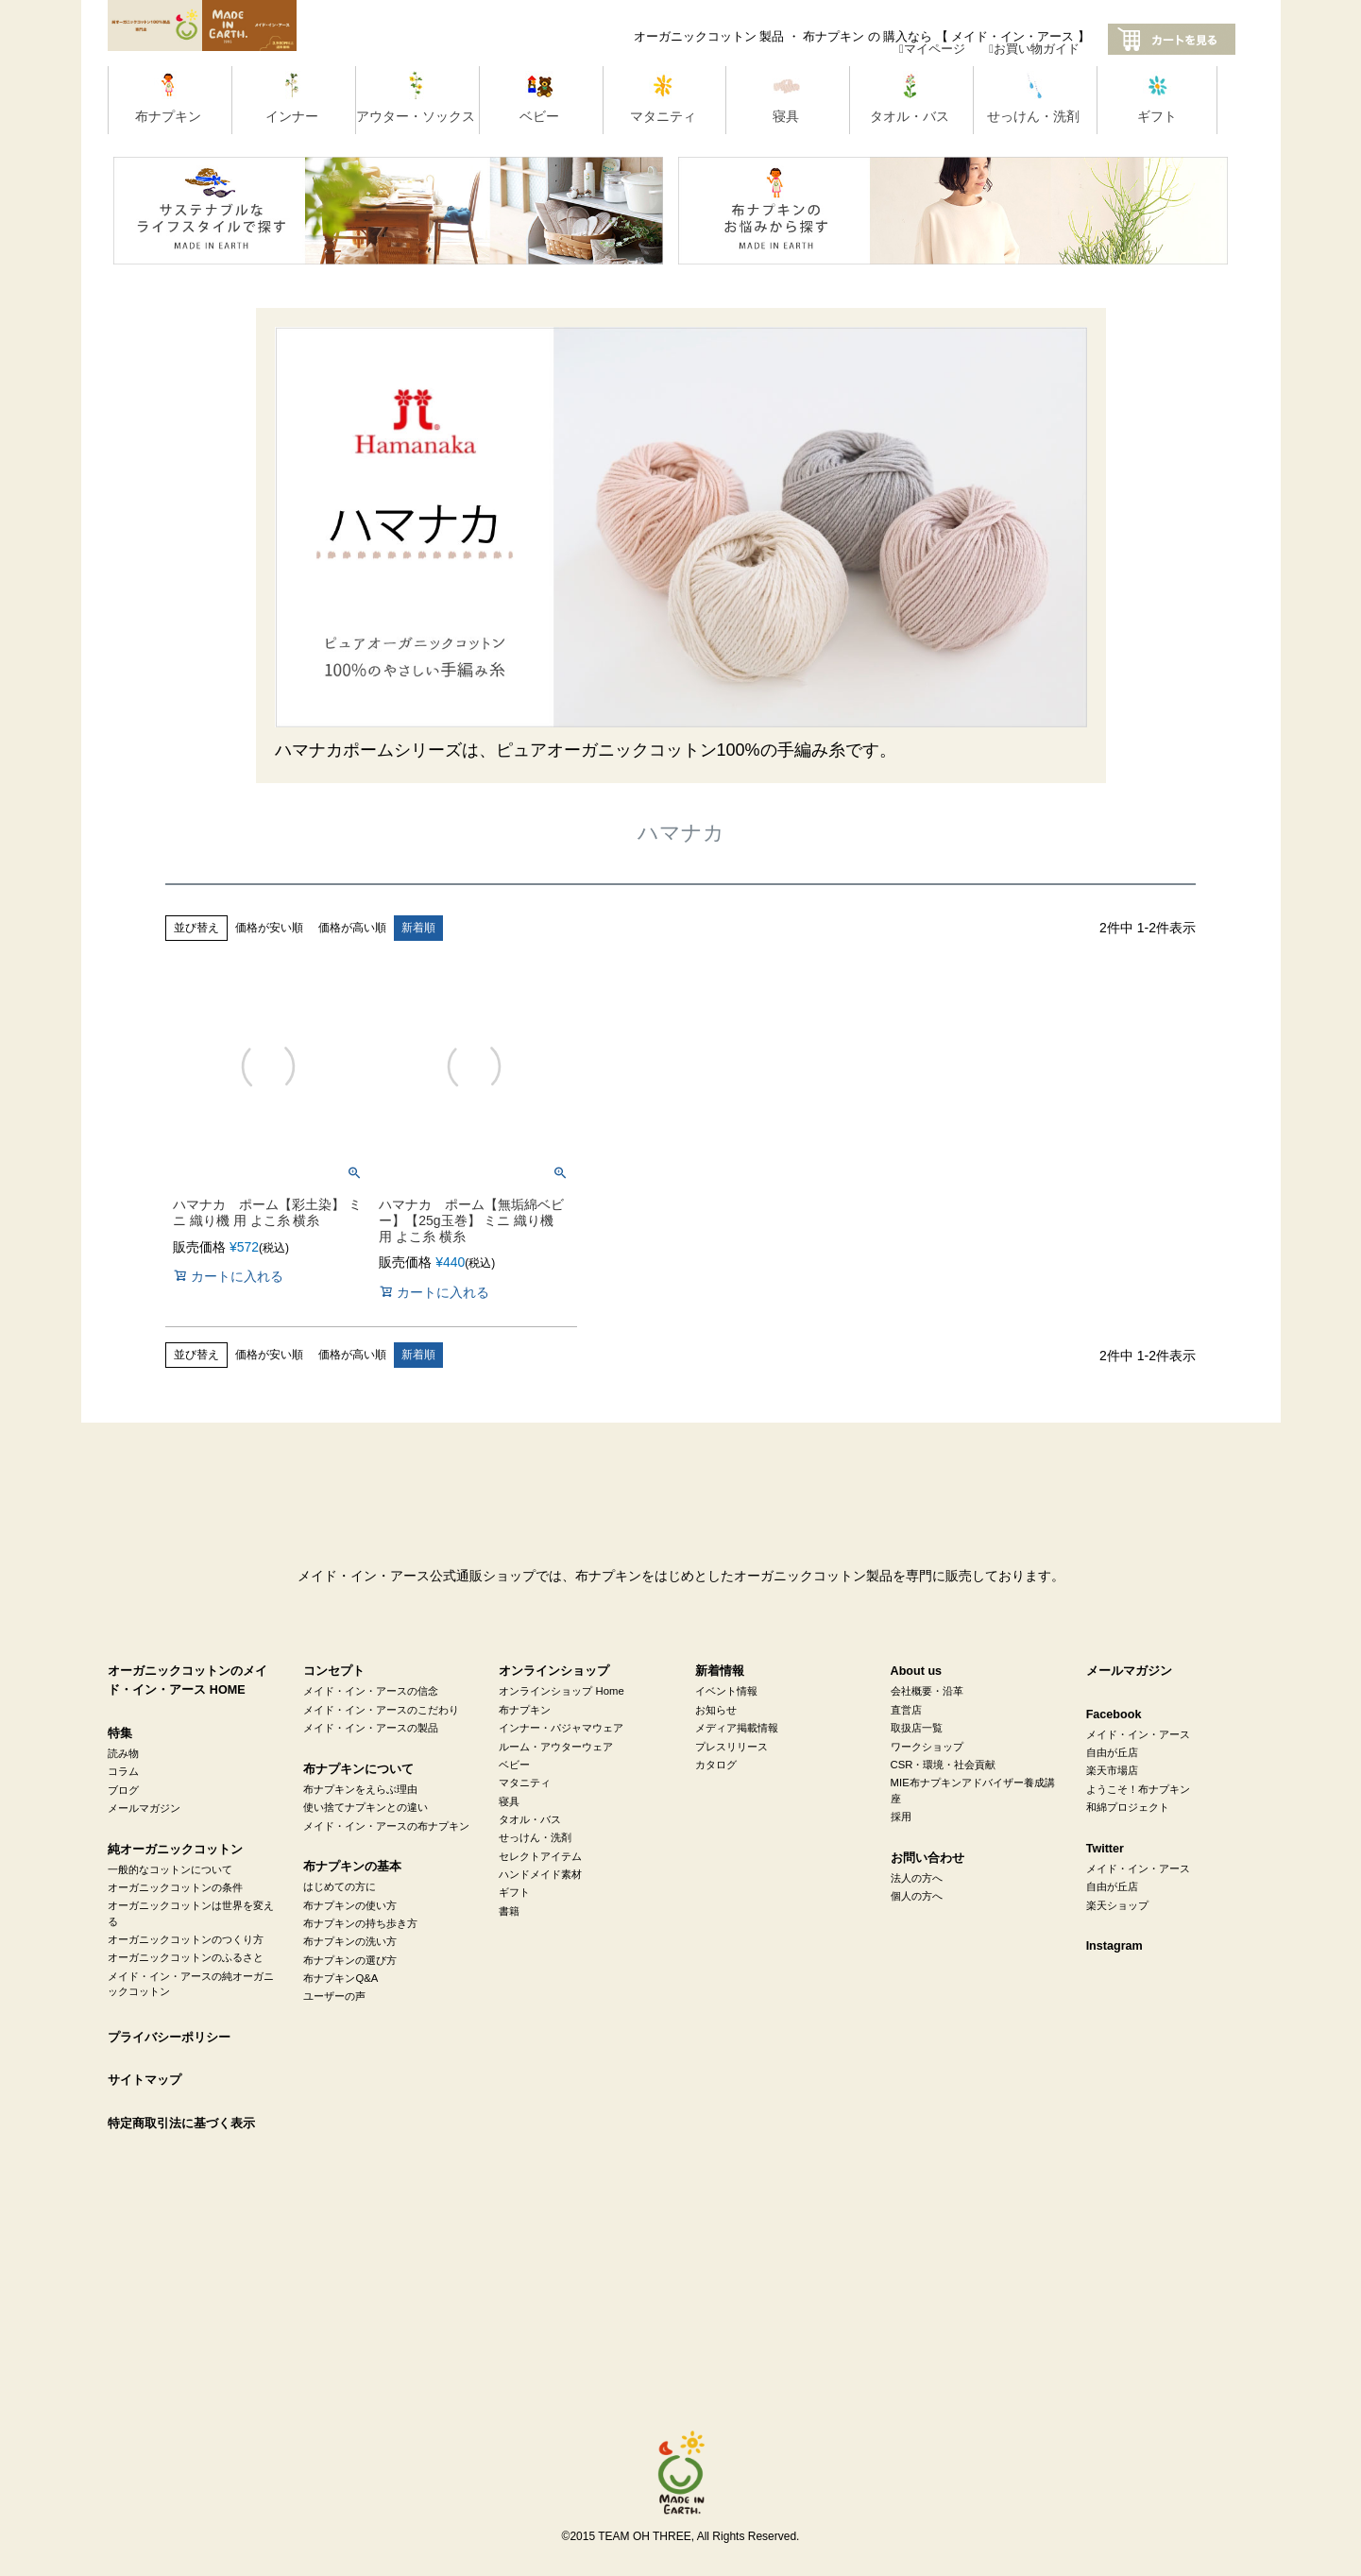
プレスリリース (731, 1746)
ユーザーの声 (334, 1996)
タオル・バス (530, 1819)
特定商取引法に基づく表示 (181, 2123)
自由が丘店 (1112, 1752)
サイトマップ (144, 2080)
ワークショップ (927, 1746)
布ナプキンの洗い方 (350, 1941)
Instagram (1114, 1946)
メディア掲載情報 (736, 1727)
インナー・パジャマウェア (561, 1727)
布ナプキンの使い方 (350, 1905)
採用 (901, 1816)
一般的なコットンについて (170, 1869)
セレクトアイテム (540, 1856)
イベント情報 (726, 1691)
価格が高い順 (352, 927)
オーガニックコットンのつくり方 (186, 1939)
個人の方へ (917, 1896)
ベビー (514, 1764)
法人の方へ (917, 1878)
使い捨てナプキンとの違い (365, 1807)
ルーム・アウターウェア (556, 1746)
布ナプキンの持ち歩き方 (360, 1923)
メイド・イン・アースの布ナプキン (386, 1826)
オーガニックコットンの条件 (175, 1887)
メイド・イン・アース (1138, 1734)
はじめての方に (339, 1886)
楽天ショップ (1117, 1905)
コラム (123, 1771)
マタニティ (525, 1782)
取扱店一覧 (917, 1727)
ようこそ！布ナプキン (1138, 1789)
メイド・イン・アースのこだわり (381, 1709)
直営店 (906, 1709)
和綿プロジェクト (1127, 1807)
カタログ (716, 1764)
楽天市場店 (1112, 1770)
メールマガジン (144, 1808)
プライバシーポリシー (169, 2037)
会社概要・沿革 (927, 1691)
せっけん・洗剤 (535, 1837)
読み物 (123, 1753)
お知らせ (716, 1709)
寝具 (509, 1801)
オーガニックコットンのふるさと (186, 1957)
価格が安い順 (269, 927)
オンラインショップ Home (561, 1691)
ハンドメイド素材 (540, 1874)
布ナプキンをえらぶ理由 (360, 1789)
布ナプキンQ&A (340, 1978)
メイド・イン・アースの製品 (370, 1727)
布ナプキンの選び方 (350, 1960)
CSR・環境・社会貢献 (943, 1764)
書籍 (509, 1911)
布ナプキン (525, 1709)
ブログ (123, 1790)
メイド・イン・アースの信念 (370, 1691)
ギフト (514, 1892)
